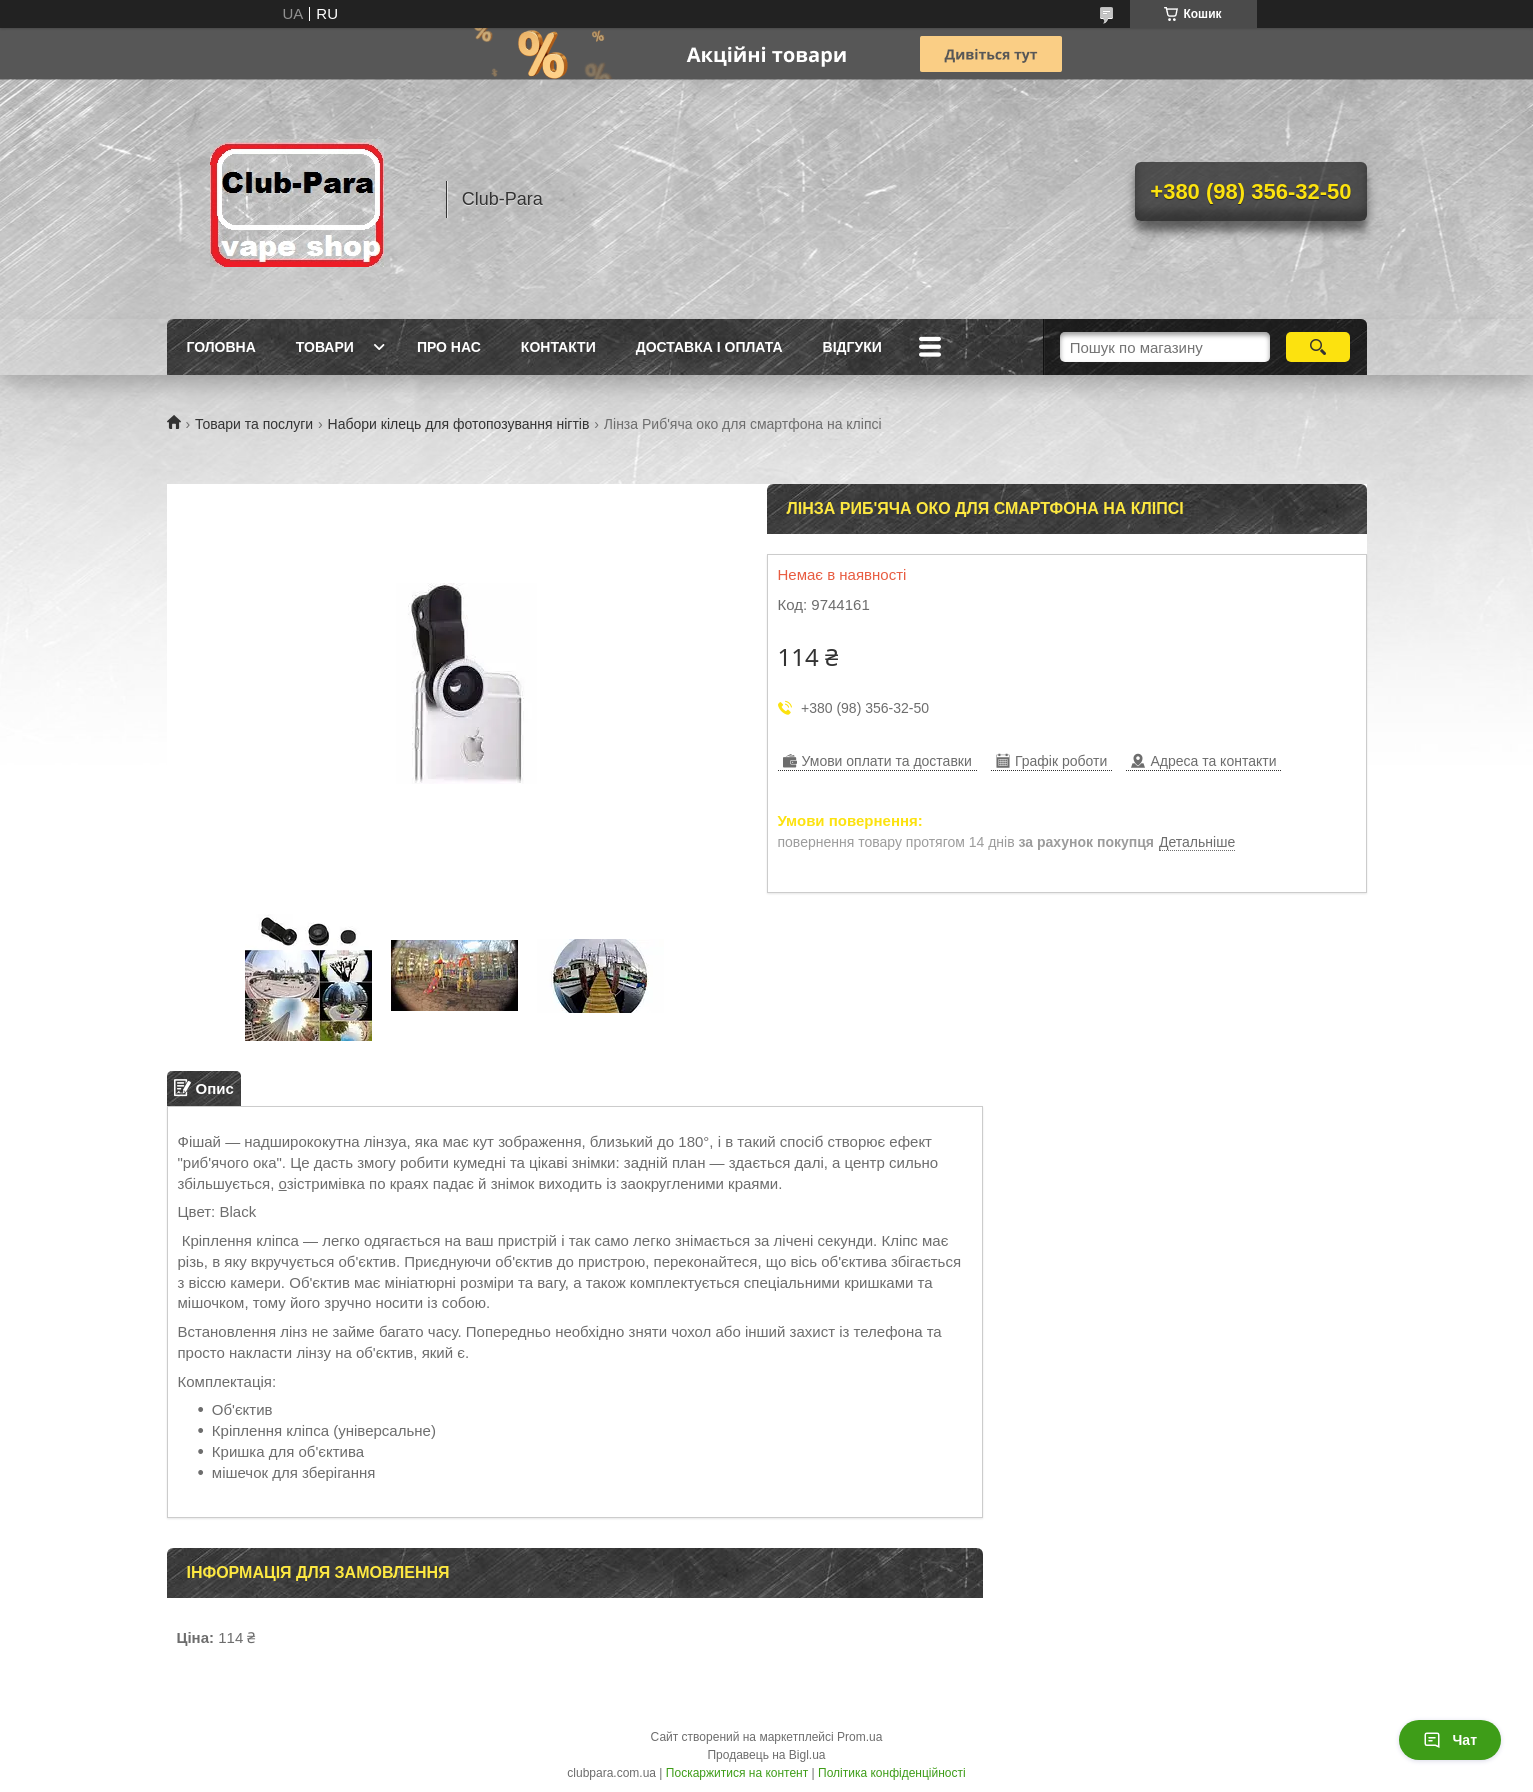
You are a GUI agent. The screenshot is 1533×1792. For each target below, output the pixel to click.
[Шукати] (1318, 347)
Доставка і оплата (709, 347)
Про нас (449, 347)
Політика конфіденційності (892, 1773)
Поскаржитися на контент (737, 1773)
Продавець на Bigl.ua (766, 1755)
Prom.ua (859, 1737)
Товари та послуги (254, 424)
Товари (325, 347)
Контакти (558, 347)
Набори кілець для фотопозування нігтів (459, 424)
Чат (1450, 1740)
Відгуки (852, 347)
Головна (221, 347)
